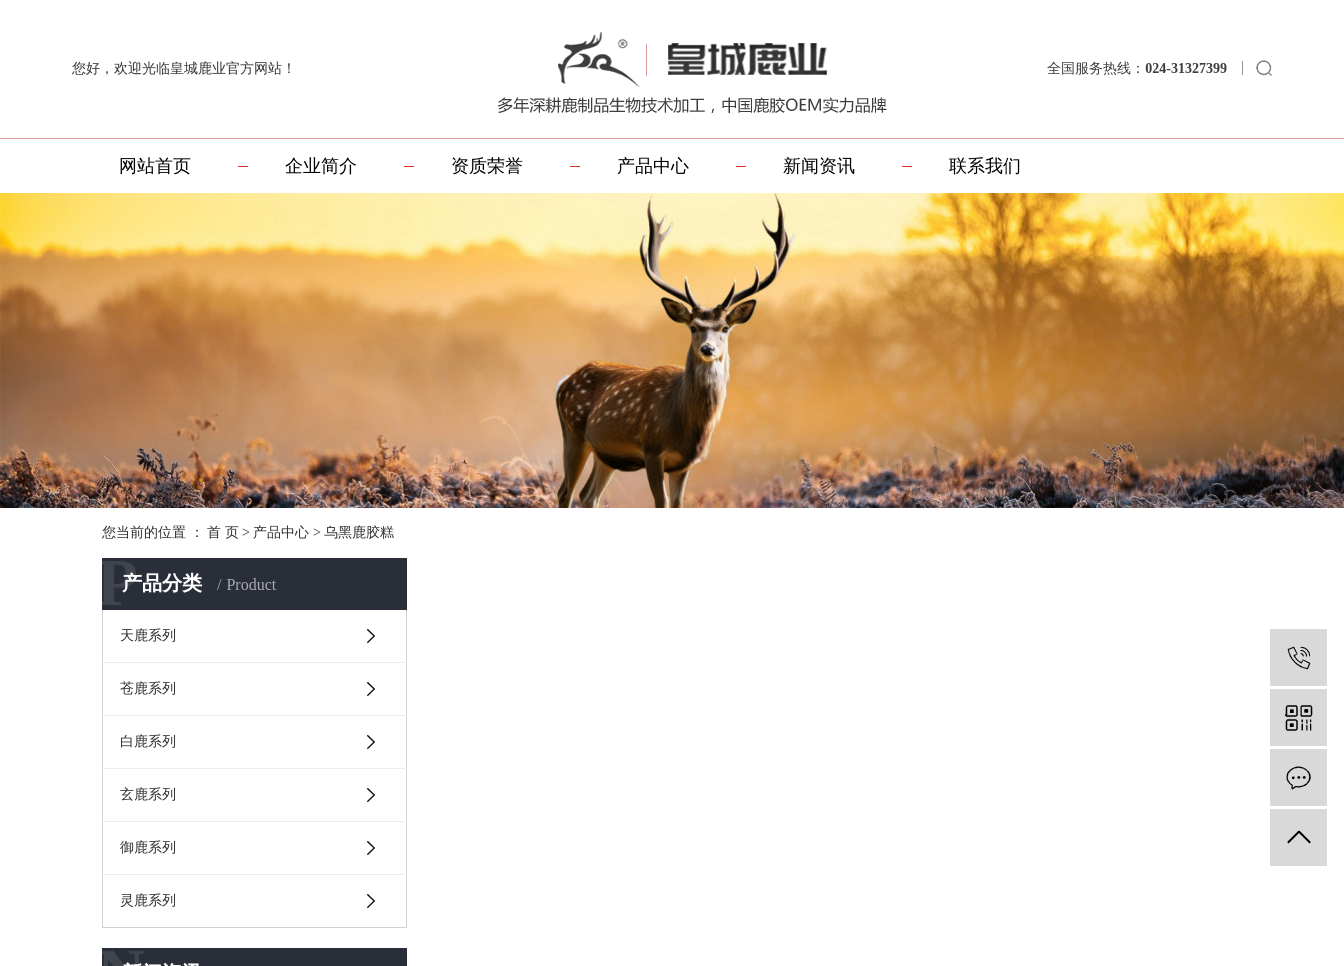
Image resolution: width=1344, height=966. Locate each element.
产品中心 (653, 166)
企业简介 (321, 166)
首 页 (223, 532)
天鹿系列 (148, 635)
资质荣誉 (487, 166)
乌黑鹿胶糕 (359, 532)
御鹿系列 (148, 847)
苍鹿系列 (148, 688)
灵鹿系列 (148, 900)
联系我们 (985, 166)
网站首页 (155, 166)
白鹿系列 (148, 741)
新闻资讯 (819, 166)
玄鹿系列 (148, 794)
